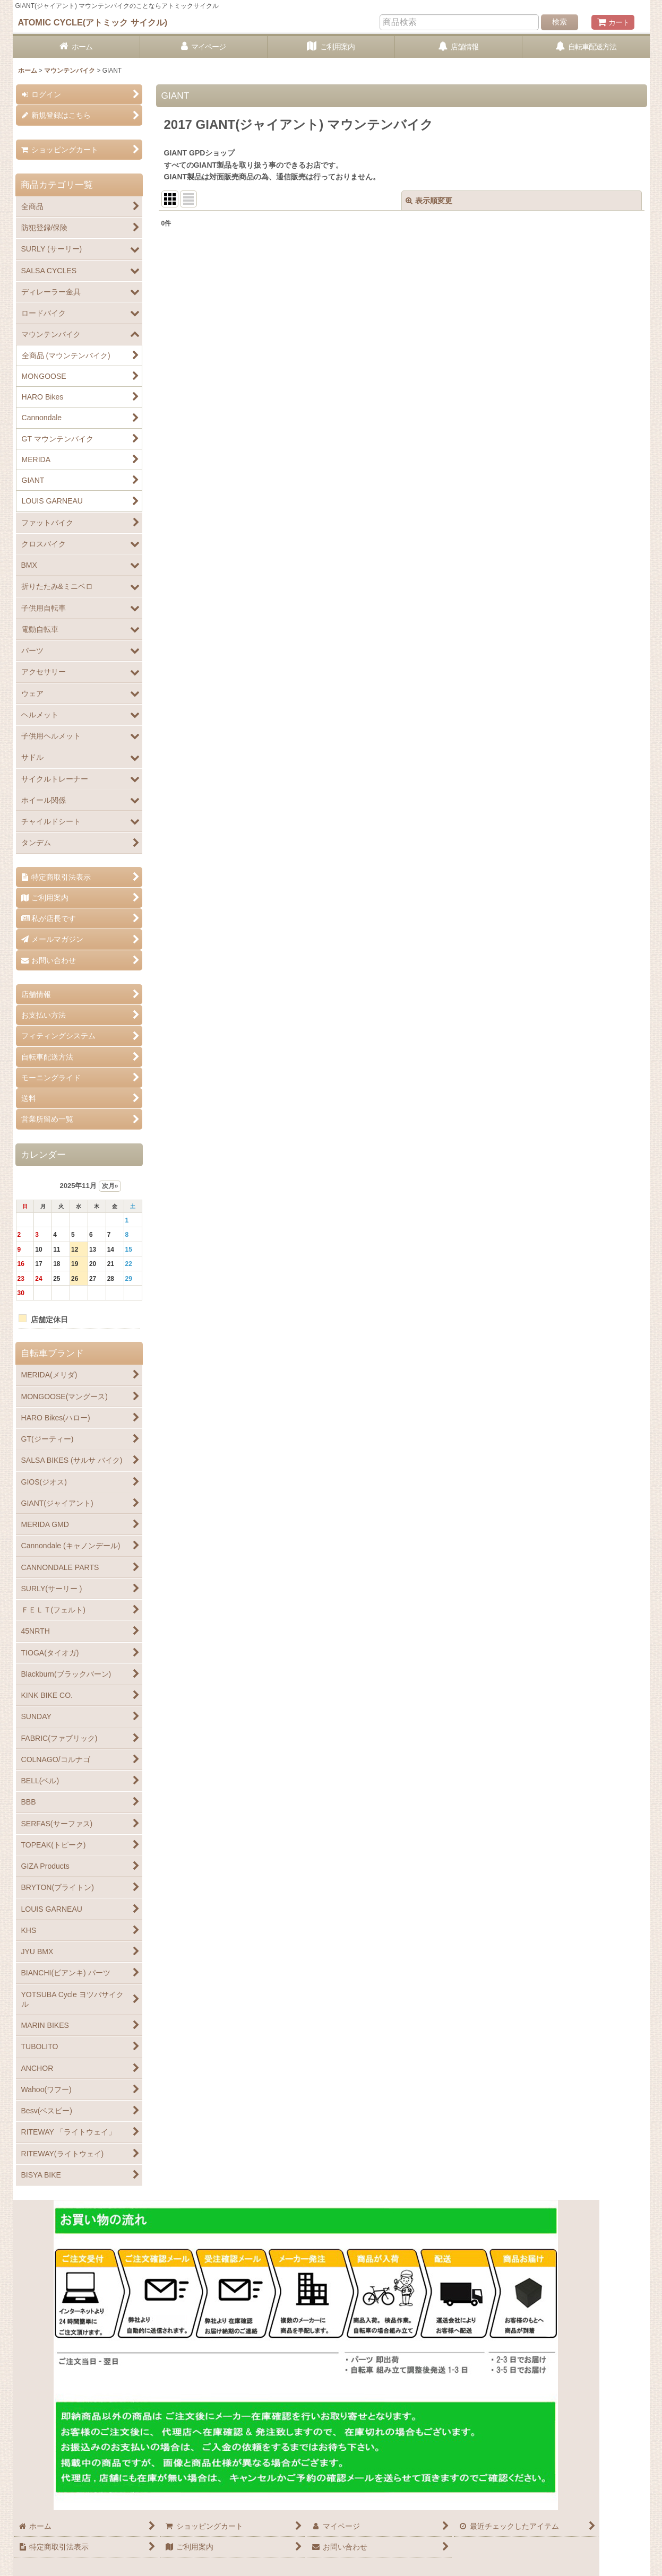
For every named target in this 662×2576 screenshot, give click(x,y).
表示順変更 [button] (429, 200)
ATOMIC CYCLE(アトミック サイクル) (93, 22)
